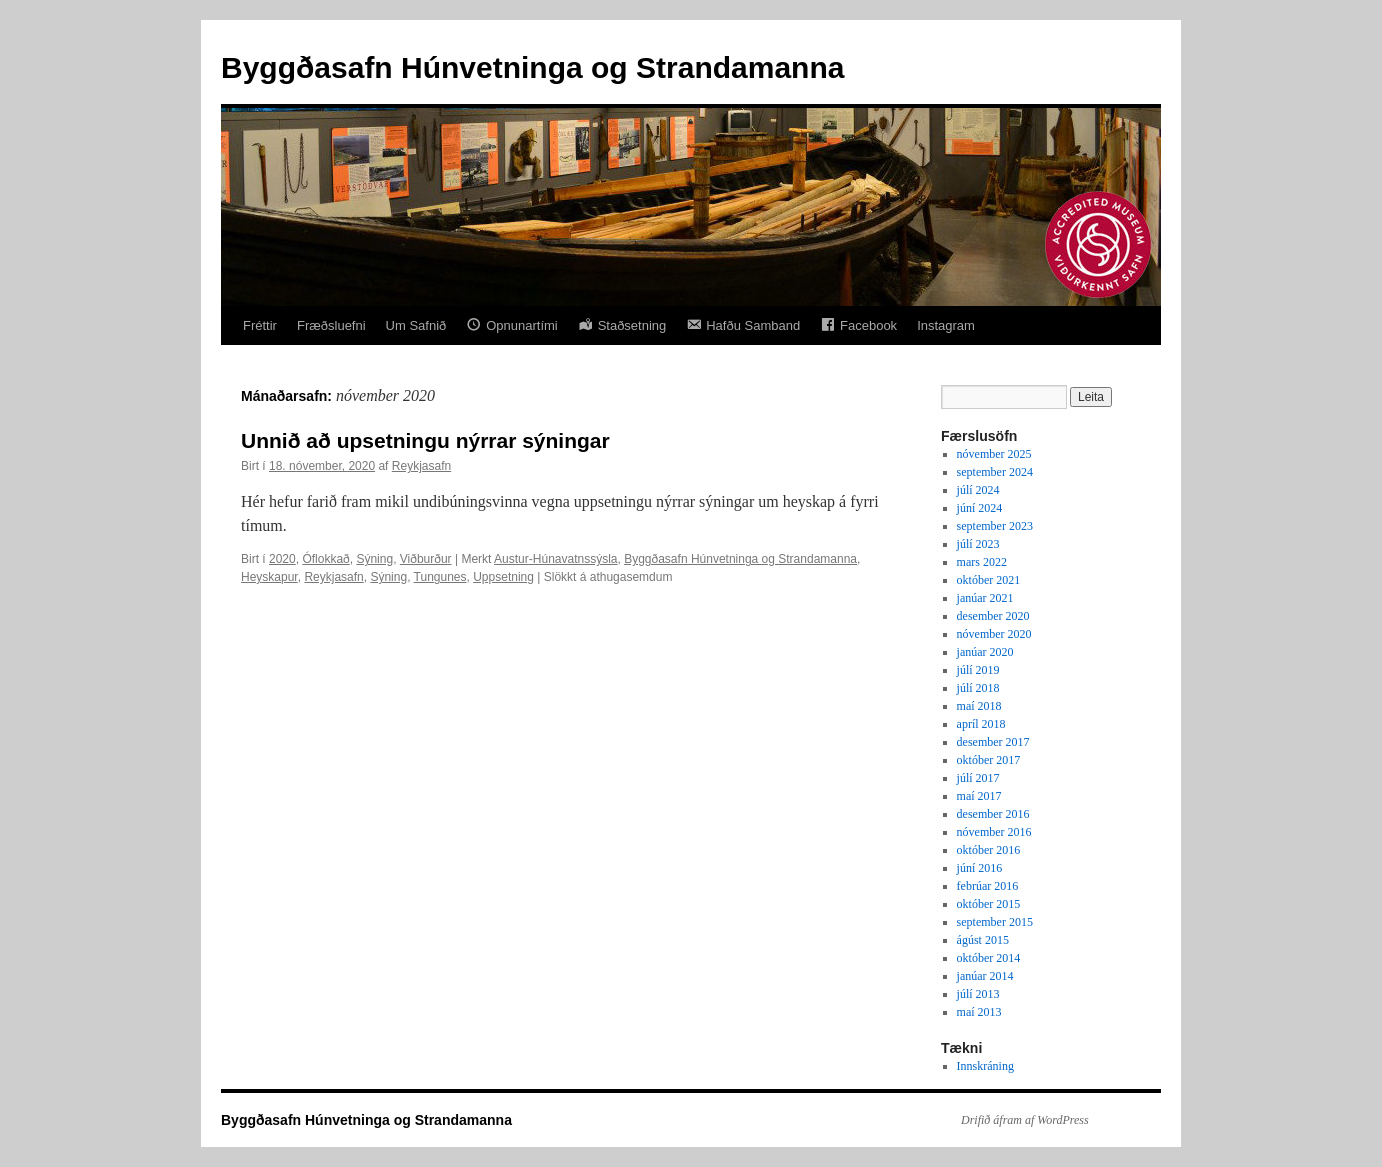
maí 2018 (979, 706)
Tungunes (440, 577)
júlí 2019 (978, 670)
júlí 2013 (978, 994)
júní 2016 (980, 868)
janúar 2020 (985, 652)
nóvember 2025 (994, 454)
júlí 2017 (978, 778)
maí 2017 (979, 796)
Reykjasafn (421, 466)
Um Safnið (416, 325)
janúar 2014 (985, 976)
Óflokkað (325, 559)
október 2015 (989, 904)
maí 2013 (979, 1012)
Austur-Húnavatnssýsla (555, 559)
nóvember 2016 (994, 832)
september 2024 (995, 472)
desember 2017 (993, 742)
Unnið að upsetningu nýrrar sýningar (425, 440)
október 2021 (989, 580)
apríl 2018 (981, 724)
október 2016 (989, 850)
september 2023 (995, 526)
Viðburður (426, 559)
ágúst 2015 (983, 940)
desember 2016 (993, 814)
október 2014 (989, 958)
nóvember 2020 (994, 634)
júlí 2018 (978, 688)
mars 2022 (982, 562)
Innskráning (985, 1066)
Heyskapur (269, 577)
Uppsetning (503, 577)
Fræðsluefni (331, 325)
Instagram (946, 325)
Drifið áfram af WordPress (1025, 1120)
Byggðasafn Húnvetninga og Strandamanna (532, 67)
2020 (282, 559)
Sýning (374, 559)
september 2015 (995, 922)
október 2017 (989, 760)
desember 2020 (993, 616)
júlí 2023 (978, 544)
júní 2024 (980, 508)
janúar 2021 (985, 598)
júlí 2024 (978, 490)
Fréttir (260, 325)
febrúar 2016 (988, 886)
